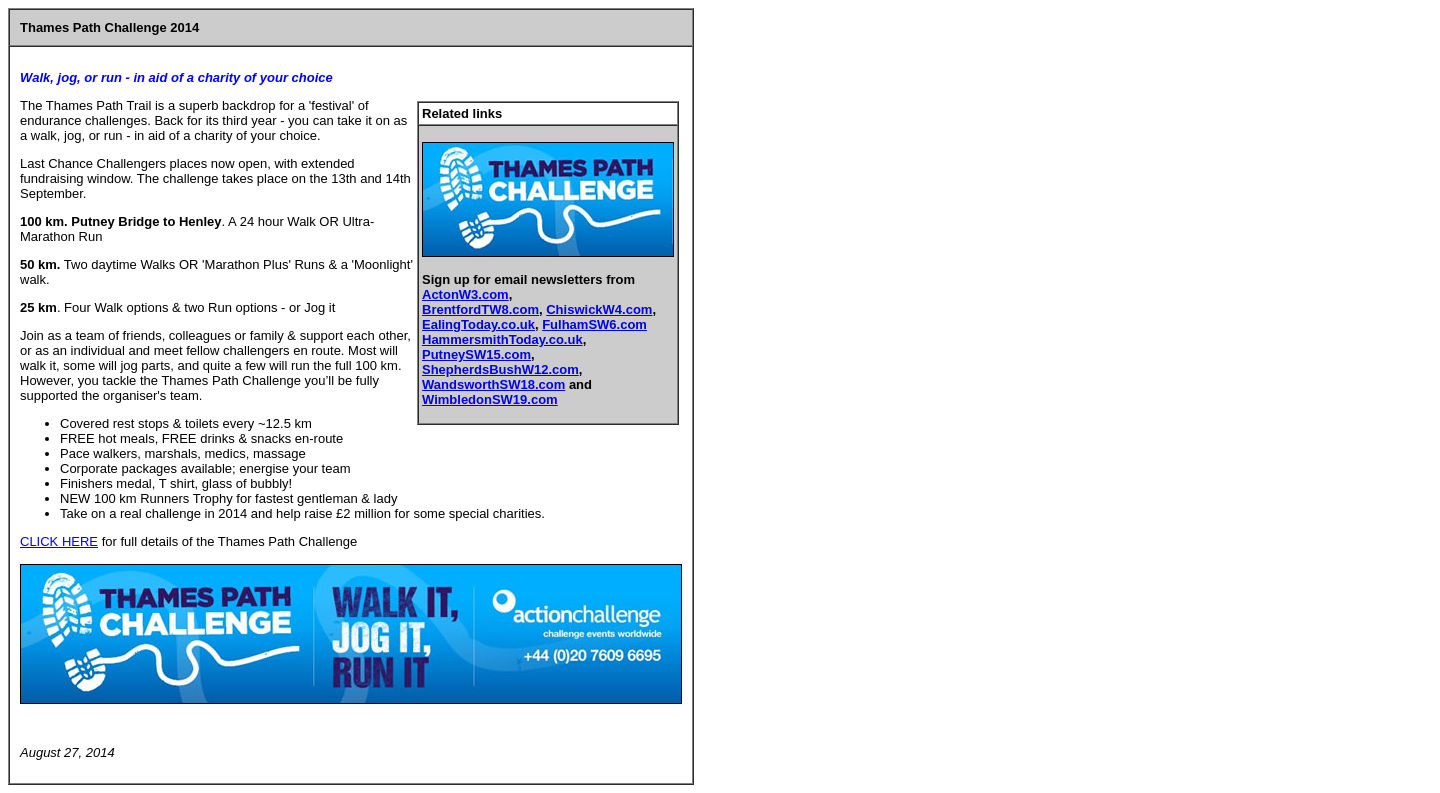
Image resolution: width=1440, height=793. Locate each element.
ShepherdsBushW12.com (500, 369)
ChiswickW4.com (599, 309)
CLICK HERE (59, 541)
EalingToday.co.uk (478, 324)
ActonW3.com (465, 294)
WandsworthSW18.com (493, 384)
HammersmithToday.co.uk (502, 339)
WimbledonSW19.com (490, 399)
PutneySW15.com (476, 354)
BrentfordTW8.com (480, 309)
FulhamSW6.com (594, 324)
